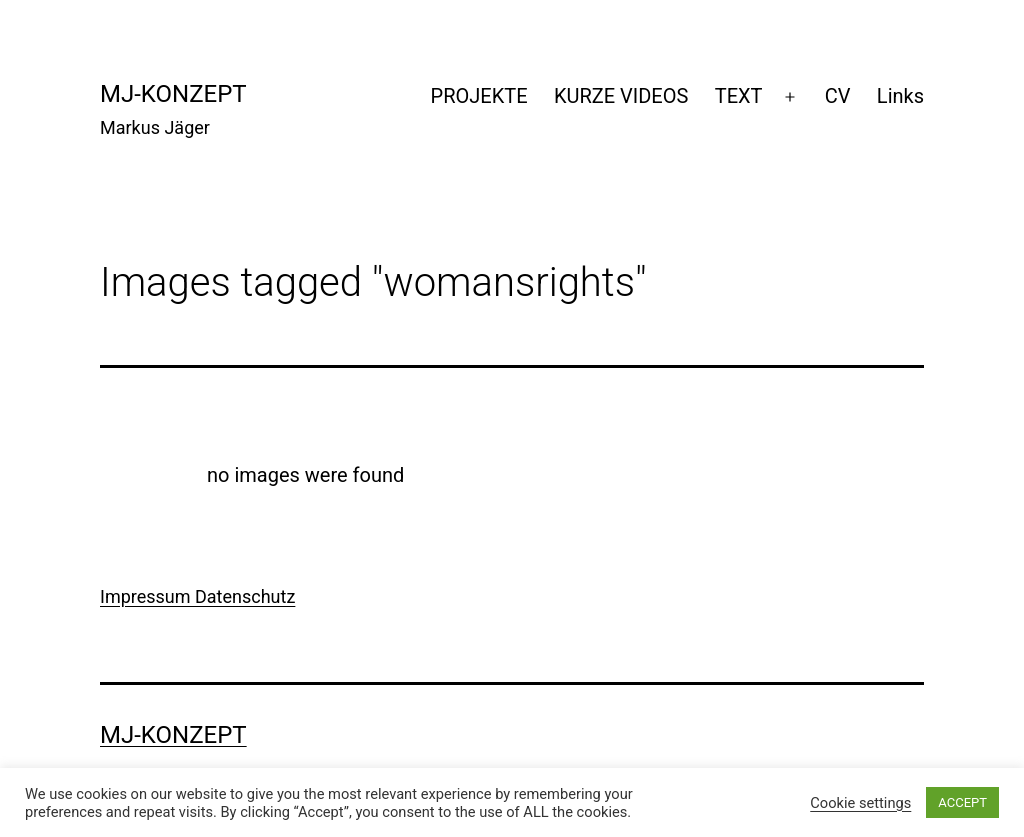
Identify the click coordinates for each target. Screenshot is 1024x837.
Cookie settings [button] (860, 803)
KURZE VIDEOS (621, 96)
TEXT (739, 96)
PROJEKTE (479, 96)
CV (838, 96)
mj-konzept (173, 94)
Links (900, 96)
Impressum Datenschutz (197, 596)
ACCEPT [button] (962, 802)
